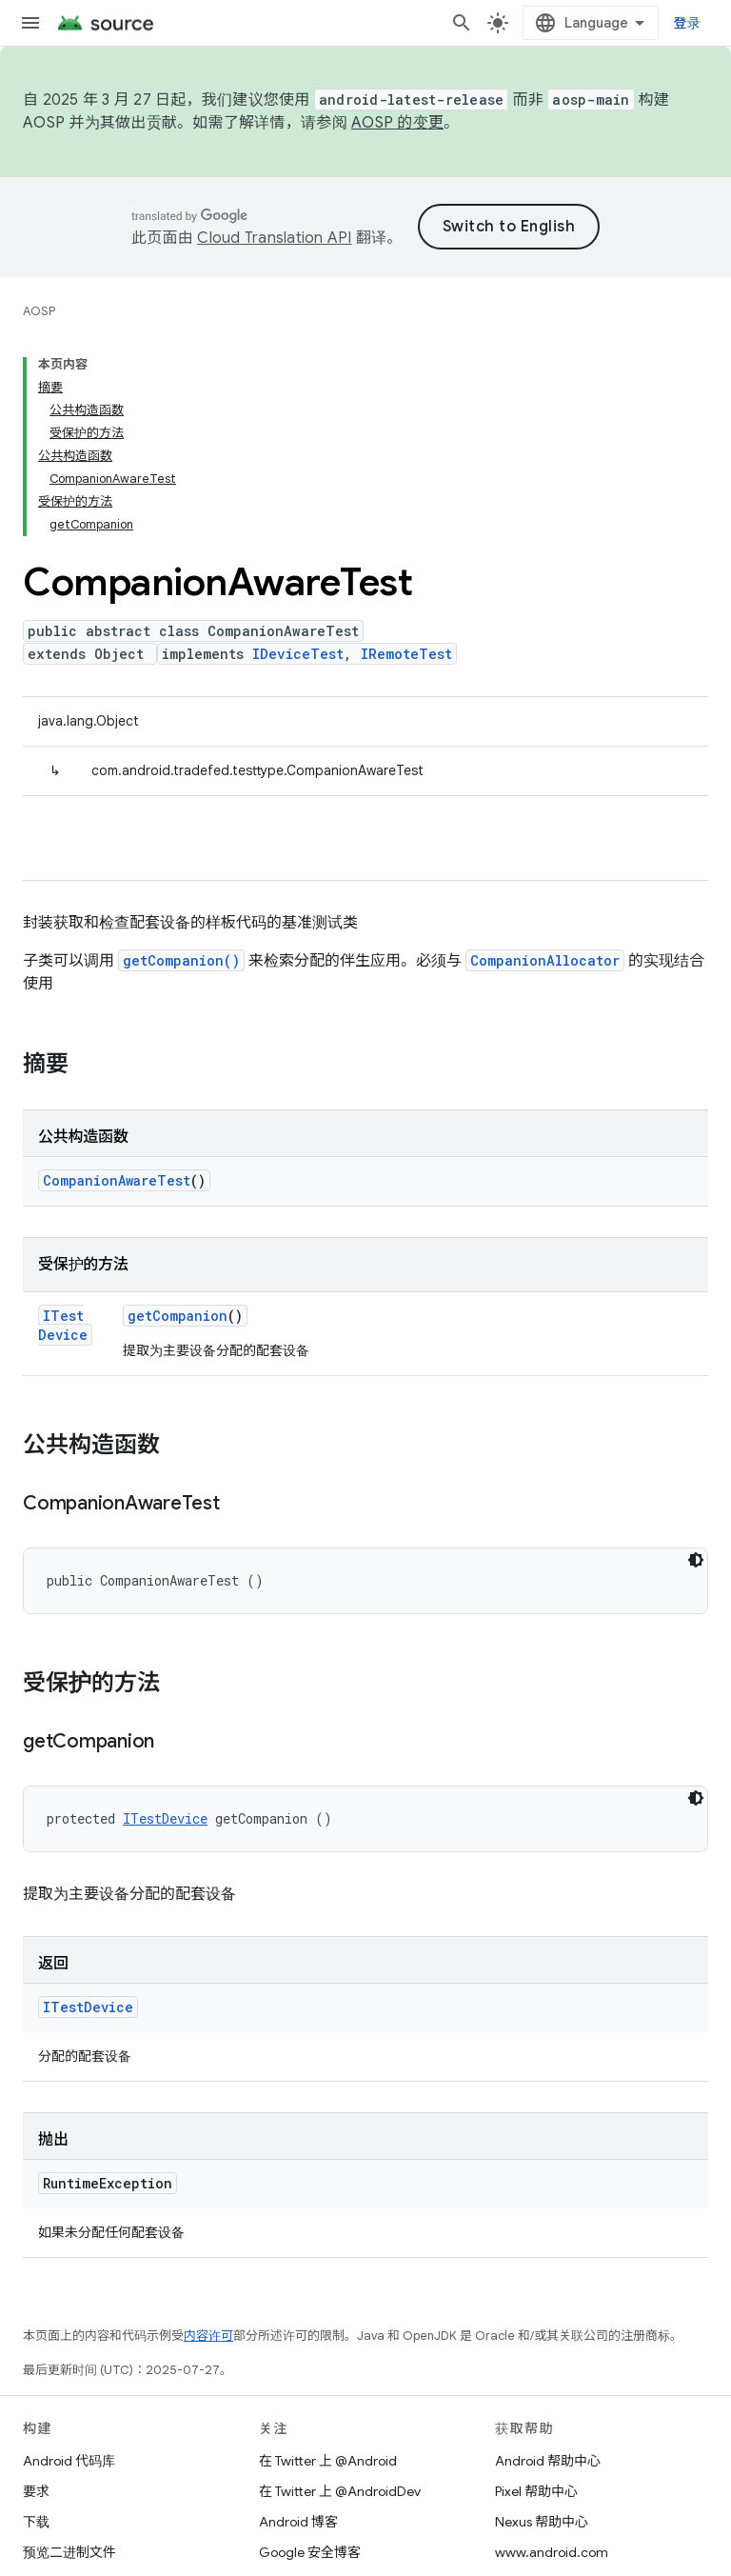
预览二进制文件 (69, 2552)
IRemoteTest (406, 654)
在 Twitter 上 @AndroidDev (340, 2491)
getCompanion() (181, 960)
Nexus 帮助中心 (541, 2521)
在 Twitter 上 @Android (328, 2460)
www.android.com (551, 2552)
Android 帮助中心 (548, 2460)
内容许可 (208, 2335)
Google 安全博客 (310, 2552)
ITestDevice (63, 1325)
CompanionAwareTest (116, 1180)
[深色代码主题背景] (695, 1559)
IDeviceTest (298, 654)
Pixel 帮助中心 (536, 2491)
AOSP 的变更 (397, 122)
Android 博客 (298, 2521)
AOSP (39, 311)
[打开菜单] (30, 23)
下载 (36, 2521)
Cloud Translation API (274, 238)
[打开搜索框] (461, 22)
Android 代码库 (69, 2460)
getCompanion (177, 1316)
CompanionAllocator (545, 960)
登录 (687, 22)
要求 (36, 2491)
